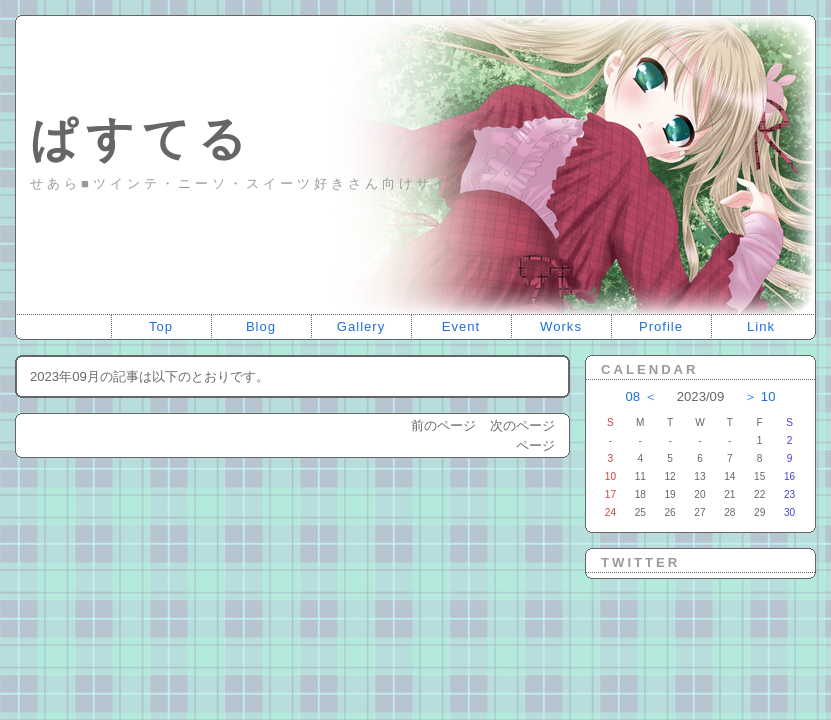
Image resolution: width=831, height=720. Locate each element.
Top (161, 326)
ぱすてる (142, 138)
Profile (661, 326)
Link (761, 326)
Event (461, 326)
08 (633, 396)
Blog (261, 326)
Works (561, 326)
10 (768, 396)
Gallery (361, 326)
